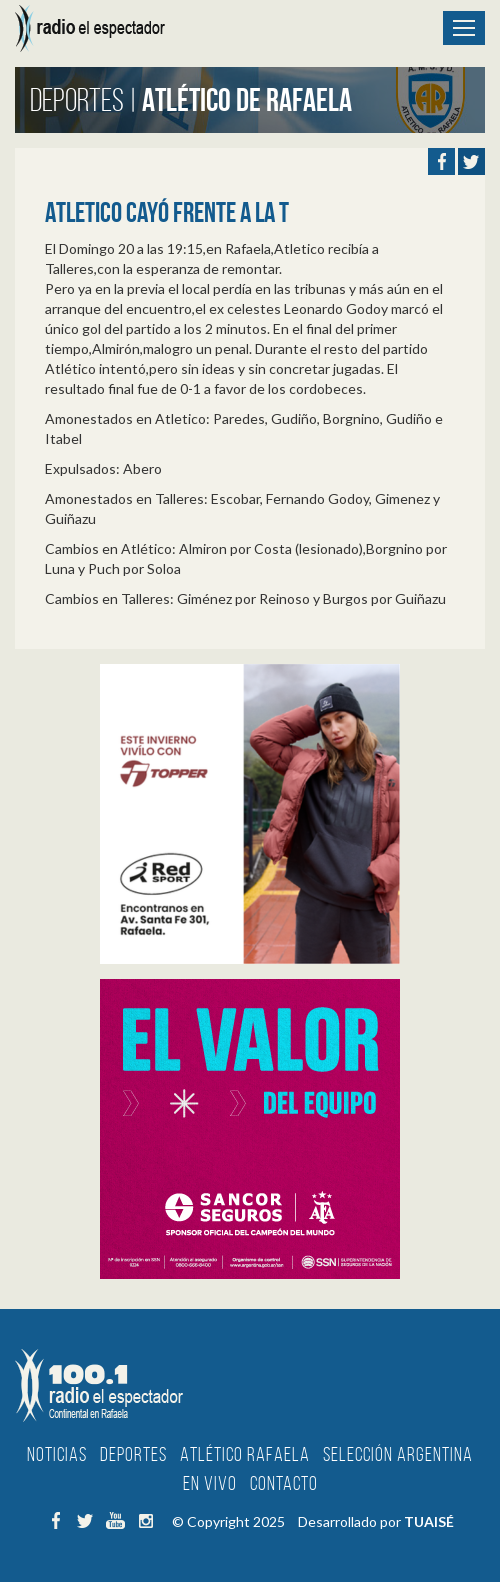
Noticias (57, 1454)
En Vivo (210, 1483)
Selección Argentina (398, 1454)
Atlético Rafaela (245, 1454)
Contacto (284, 1483)
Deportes (133, 1454)
